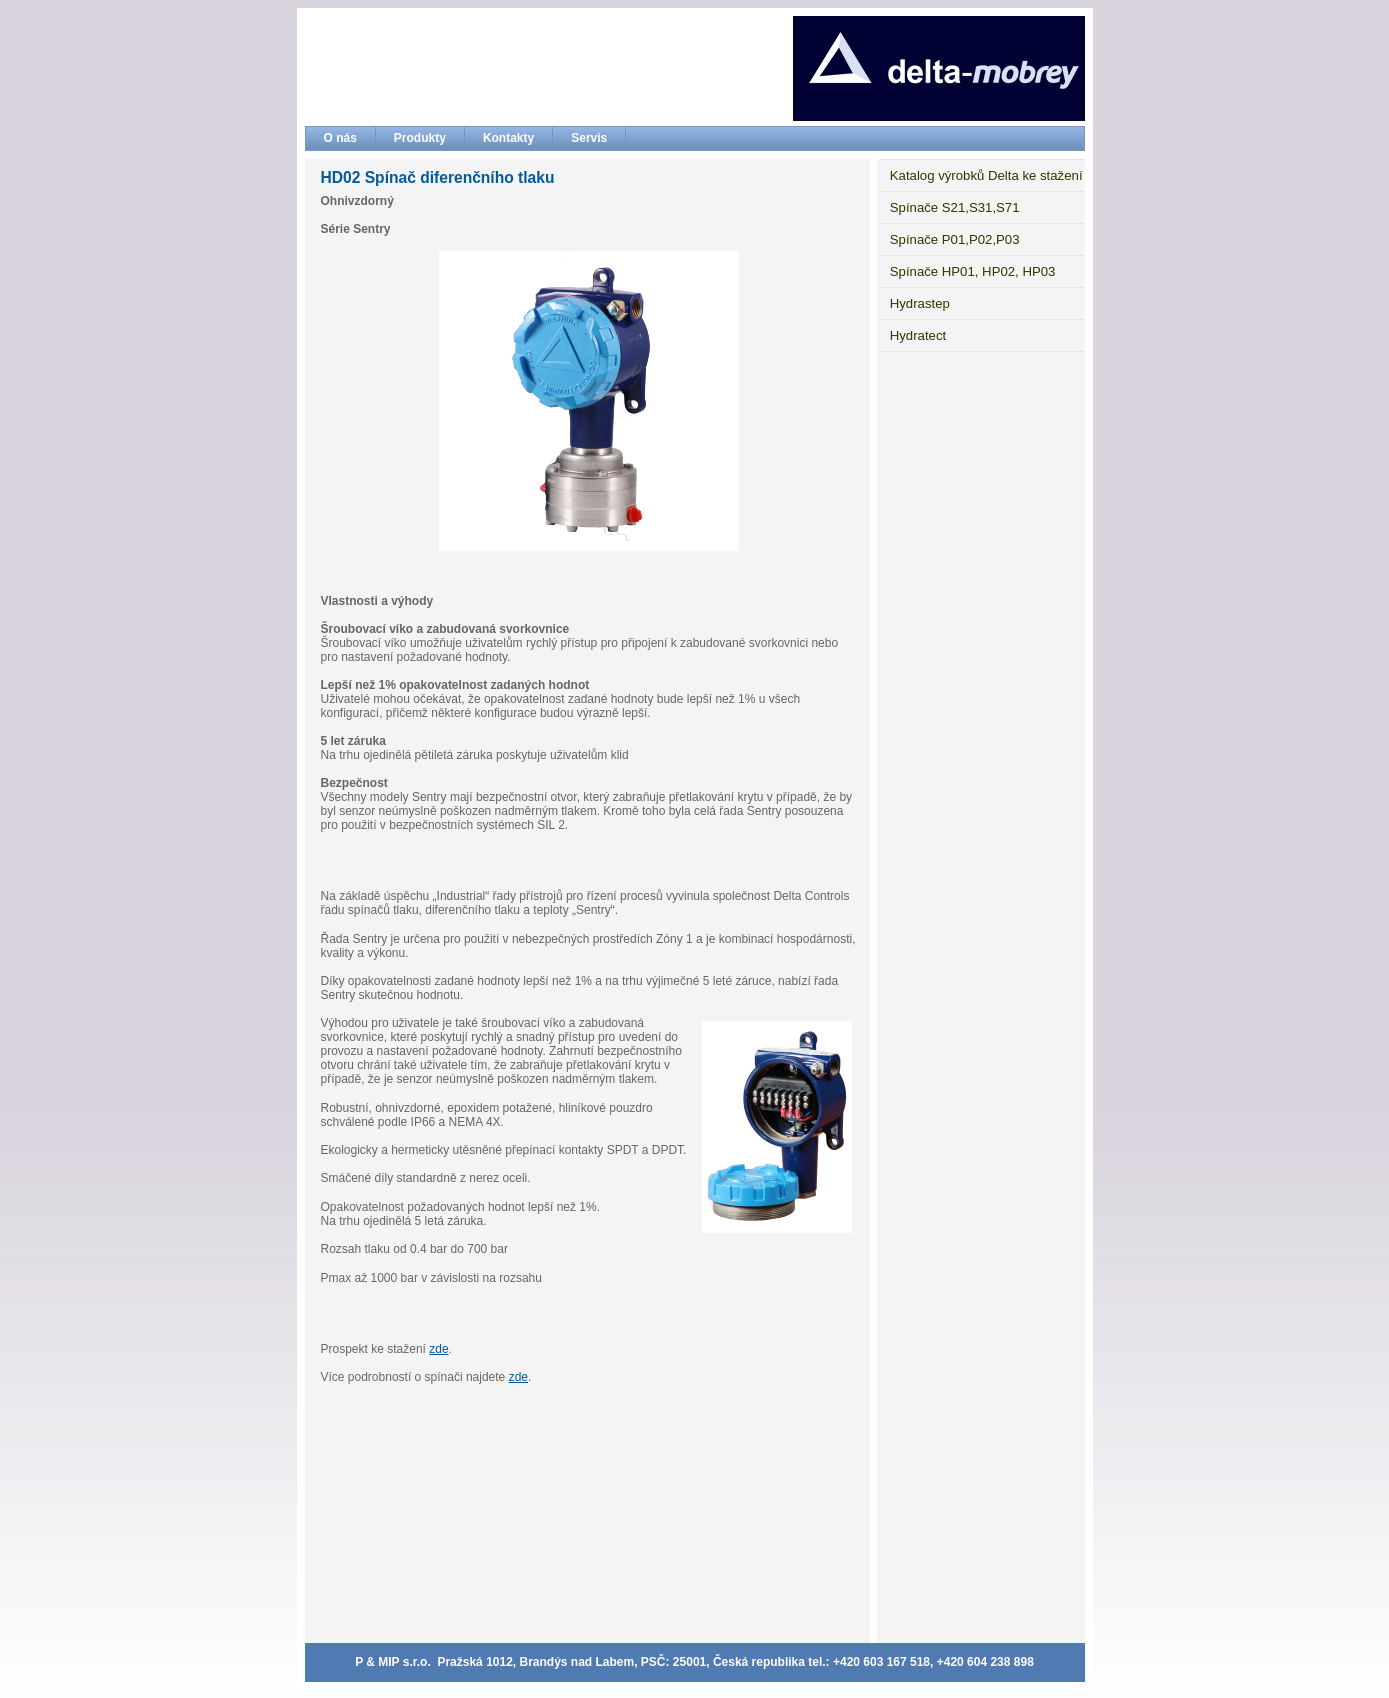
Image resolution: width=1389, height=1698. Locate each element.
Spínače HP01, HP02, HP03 (973, 271)
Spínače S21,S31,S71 (955, 207)
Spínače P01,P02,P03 (955, 239)
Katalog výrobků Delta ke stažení (986, 175)
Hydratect (918, 335)
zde (438, 1349)
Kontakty (508, 138)
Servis (589, 138)
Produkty (420, 138)
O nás (340, 138)
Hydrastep (920, 303)
